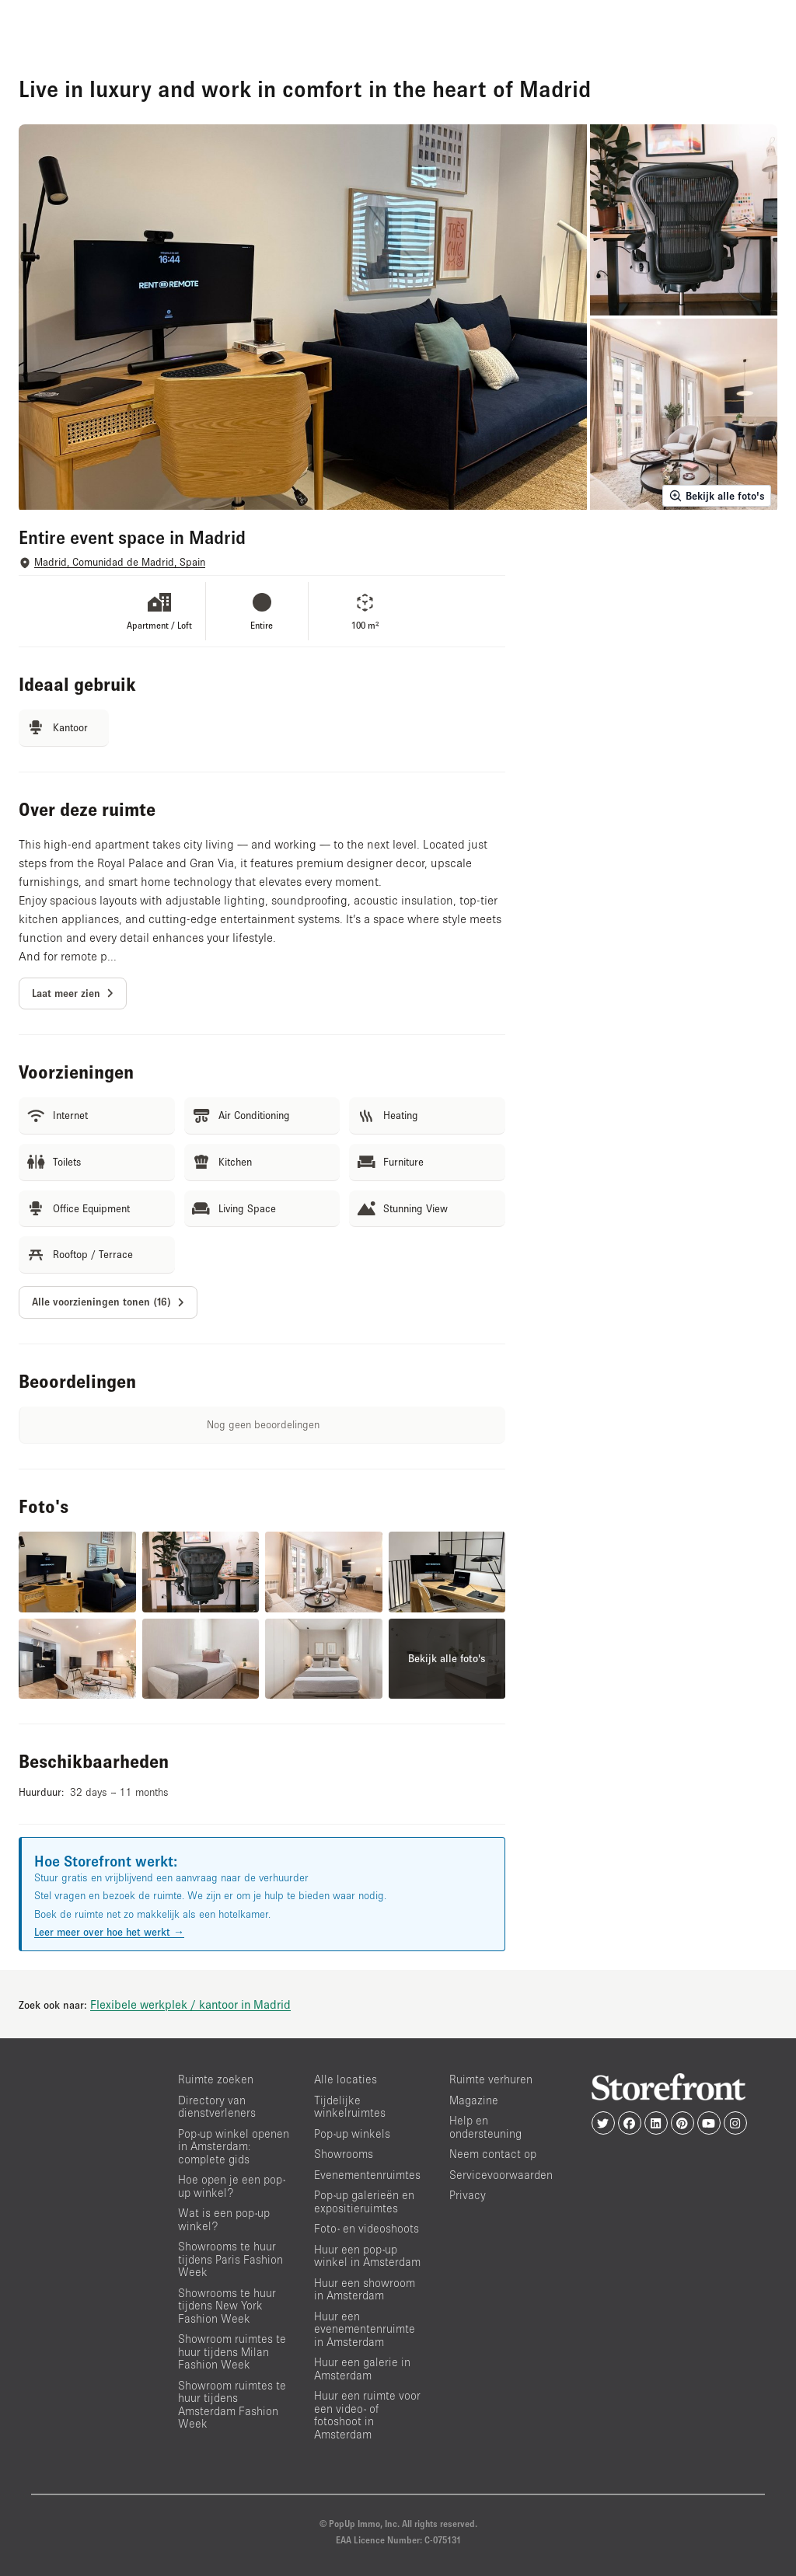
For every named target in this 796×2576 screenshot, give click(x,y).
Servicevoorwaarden (501, 2174)
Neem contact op (492, 2153)
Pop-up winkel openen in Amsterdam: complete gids (233, 2146)
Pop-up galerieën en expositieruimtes (364, 2201)
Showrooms (343, 2153)
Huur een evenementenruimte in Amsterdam (364, 2328)
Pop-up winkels (352, 2133)
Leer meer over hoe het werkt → (109, 1932)
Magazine (473, 2100)
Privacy (467, 2194)
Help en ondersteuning (485, 2127)
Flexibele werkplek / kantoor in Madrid (190, 2004)
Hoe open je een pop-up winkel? (231, 2186)
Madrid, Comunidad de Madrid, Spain (119, 562)
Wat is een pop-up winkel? (224, 2219)
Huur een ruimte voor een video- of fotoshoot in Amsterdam (367, 2415)
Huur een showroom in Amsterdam (364, 2289)
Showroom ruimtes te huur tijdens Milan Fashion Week (232, 2351)
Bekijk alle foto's (717, 496)
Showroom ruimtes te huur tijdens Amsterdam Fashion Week (232, 2405)
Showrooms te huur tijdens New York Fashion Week (227, 2305)
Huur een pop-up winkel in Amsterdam (367, 2256)
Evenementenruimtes (367, 2174)
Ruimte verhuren (490, 2079)
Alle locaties (345, 2079)
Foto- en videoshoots (366, 2228)
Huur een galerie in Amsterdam (362, 2368)
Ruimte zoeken (215, 2079)
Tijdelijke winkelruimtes (350, 2106)
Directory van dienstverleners (217, 2106)
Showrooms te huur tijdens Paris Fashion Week (230, 2259)
